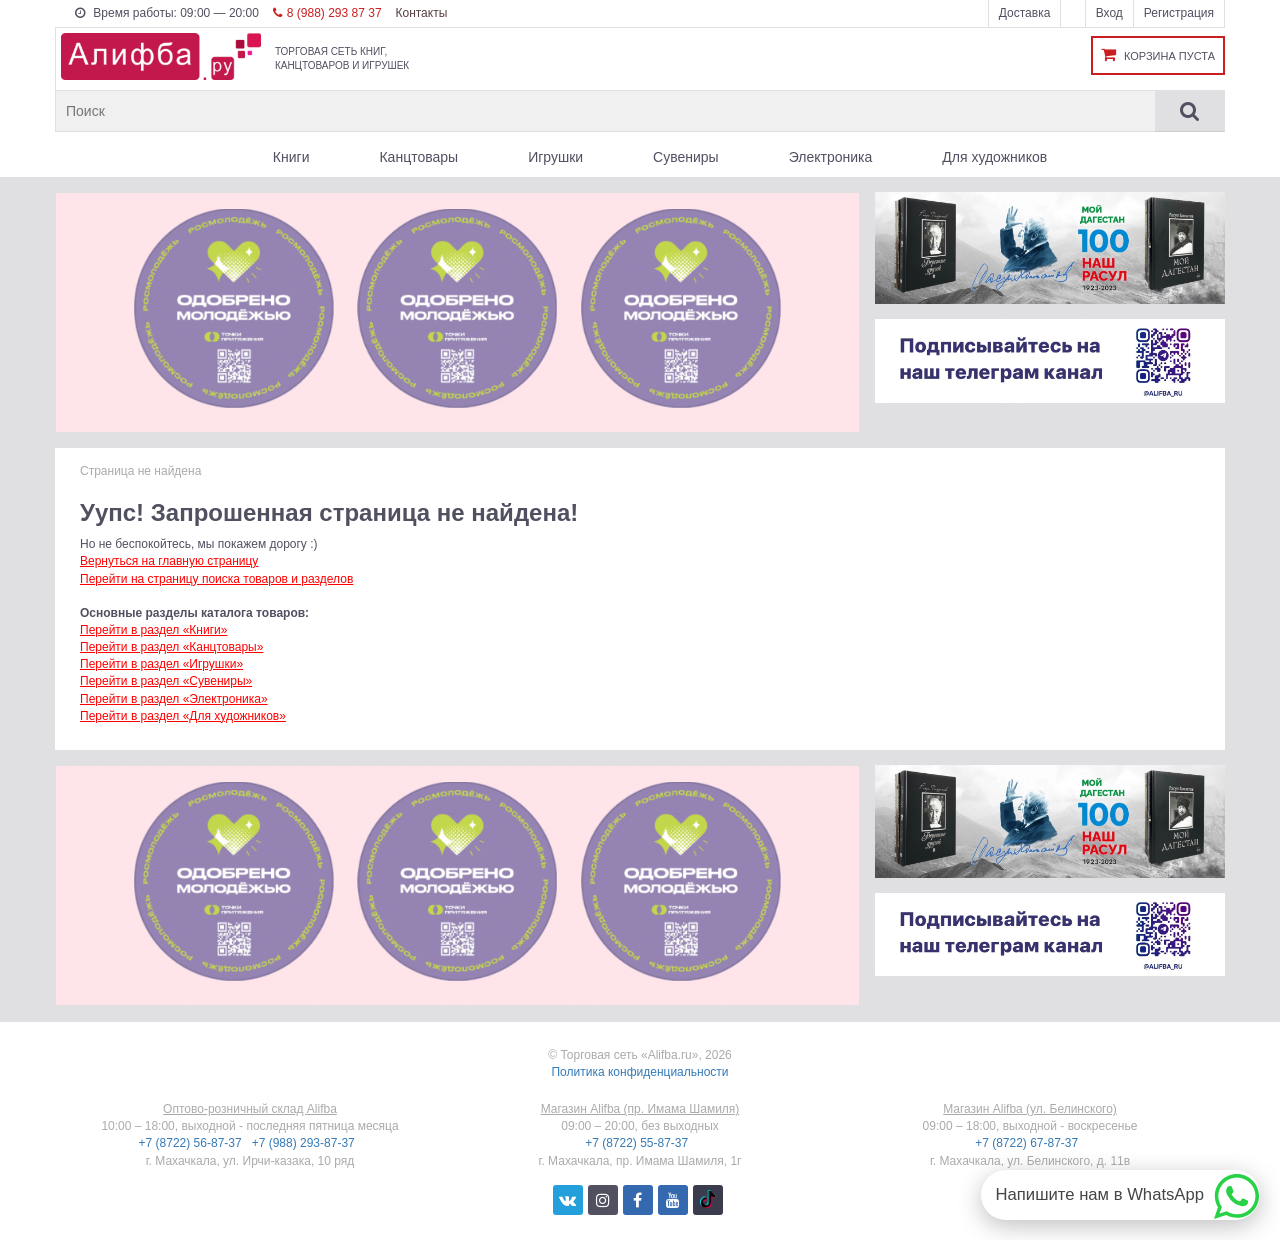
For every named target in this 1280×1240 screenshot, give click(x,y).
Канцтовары (418, 157)
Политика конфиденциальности (639, 1072)
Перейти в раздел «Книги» (153, 630)
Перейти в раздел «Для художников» (183, 716)
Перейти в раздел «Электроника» (174, 699)
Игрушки (555, 157)
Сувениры (686, 157)
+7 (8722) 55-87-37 (638, 1143)
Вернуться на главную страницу (169, 561)
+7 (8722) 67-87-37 (1028, 1143)
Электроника (831, 157)
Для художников (994, 157)
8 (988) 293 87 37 (327, 13)
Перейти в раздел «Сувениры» (166, 681)
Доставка (1025, 13)
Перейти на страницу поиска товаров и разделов (216, 579)
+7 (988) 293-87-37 (305, 1143)
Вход (1109, 13)
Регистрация (1179, 13)
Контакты (421, 13)
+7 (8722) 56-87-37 (192, 1143)
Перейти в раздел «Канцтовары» (171, 647)
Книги (291, 157)
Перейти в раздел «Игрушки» (161, 664)
